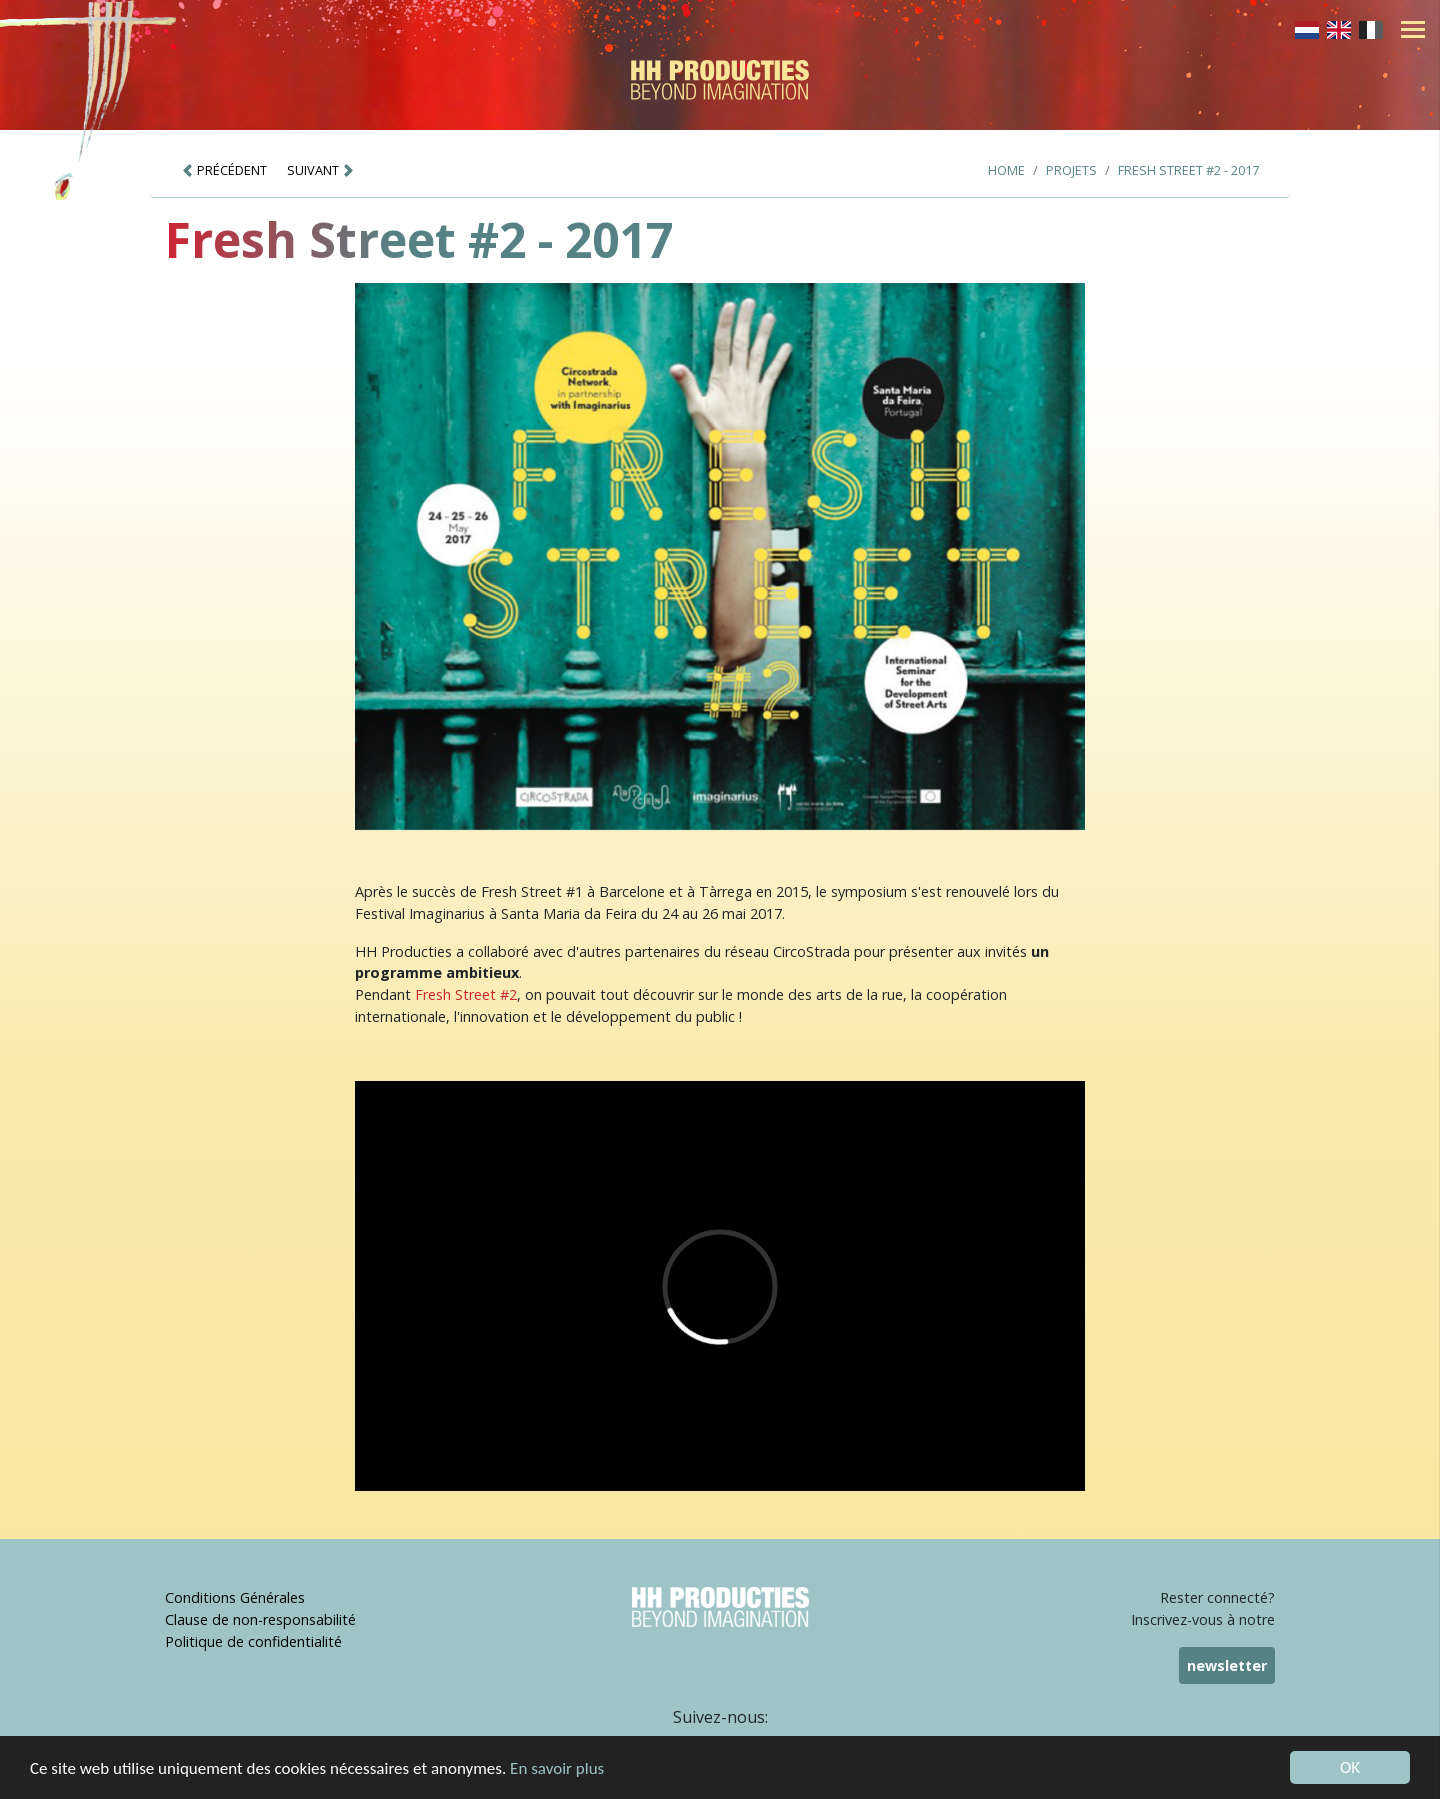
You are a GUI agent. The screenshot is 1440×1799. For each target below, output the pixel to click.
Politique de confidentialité (253, 1641)
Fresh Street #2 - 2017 (1188, 170)
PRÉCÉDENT (224, 170)
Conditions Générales (235, 1597)
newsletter (1227, 1665)
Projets (1071, 170)
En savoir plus (557, 1769)
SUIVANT (321, 170)
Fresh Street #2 (466, 994)
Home (1006, 170)
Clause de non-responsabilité (260, 1619)
